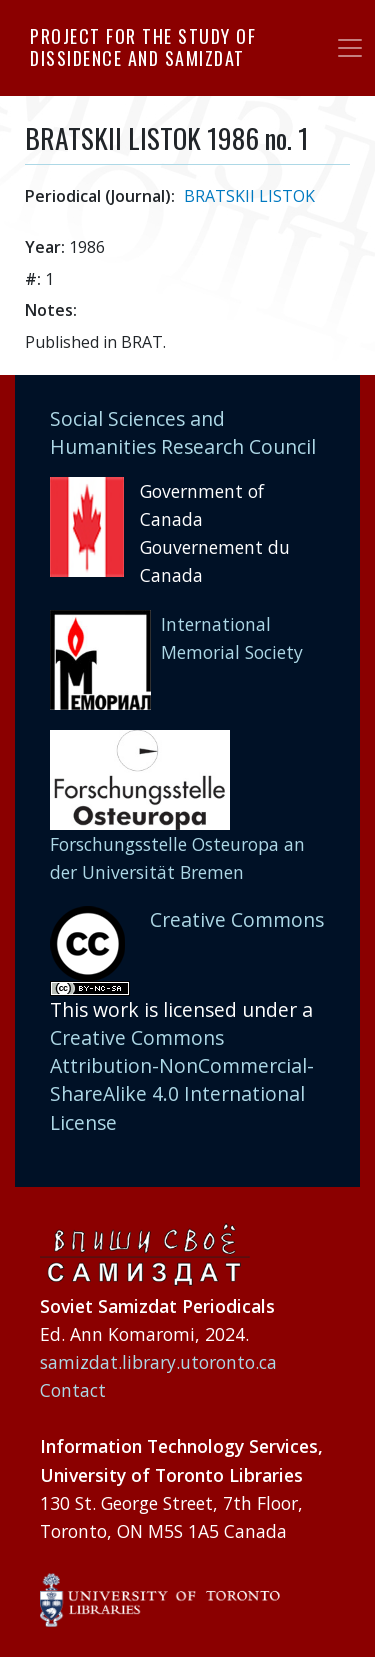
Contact (73, 1390)
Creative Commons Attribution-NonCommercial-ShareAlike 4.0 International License (182, 1079)
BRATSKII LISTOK (249, 196)
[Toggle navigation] (350, 48)
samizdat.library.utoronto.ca (158, 1362)
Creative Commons (237, 919)
